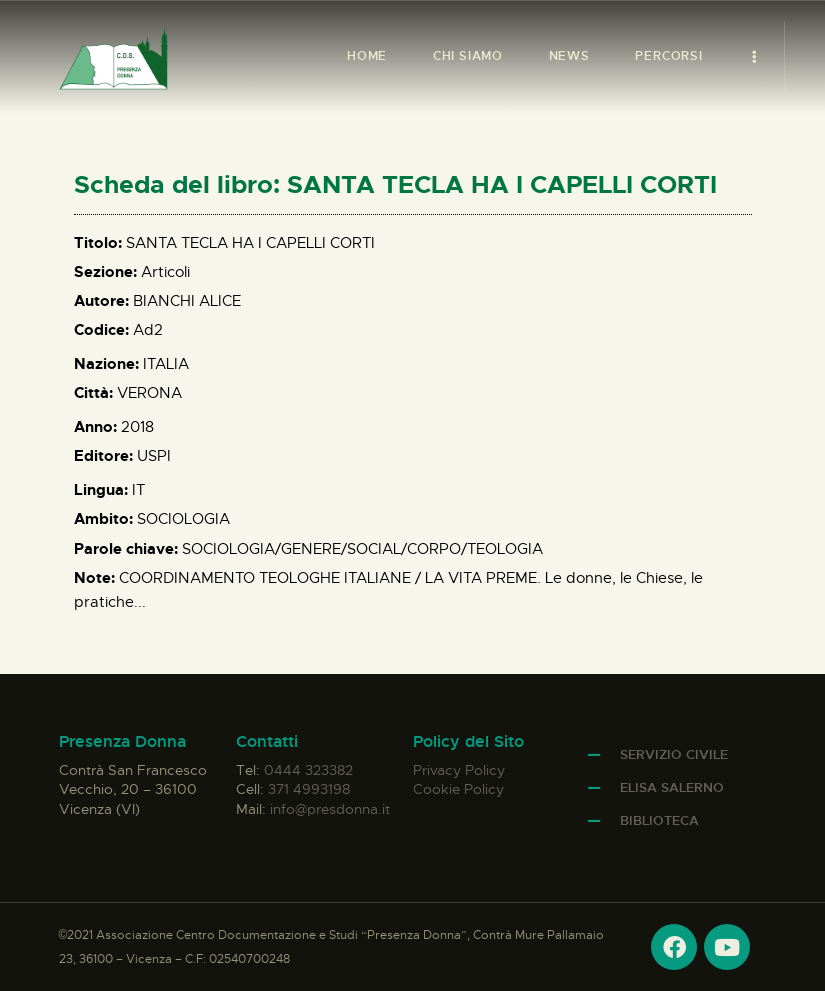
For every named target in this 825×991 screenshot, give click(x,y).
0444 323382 (308, 770)
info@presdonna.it (330, 809)
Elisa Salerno (672, 787)
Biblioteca (659, 820)
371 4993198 (309, 789)
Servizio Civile (674, 754)
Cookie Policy (458, 789)
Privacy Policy (459, 770)
